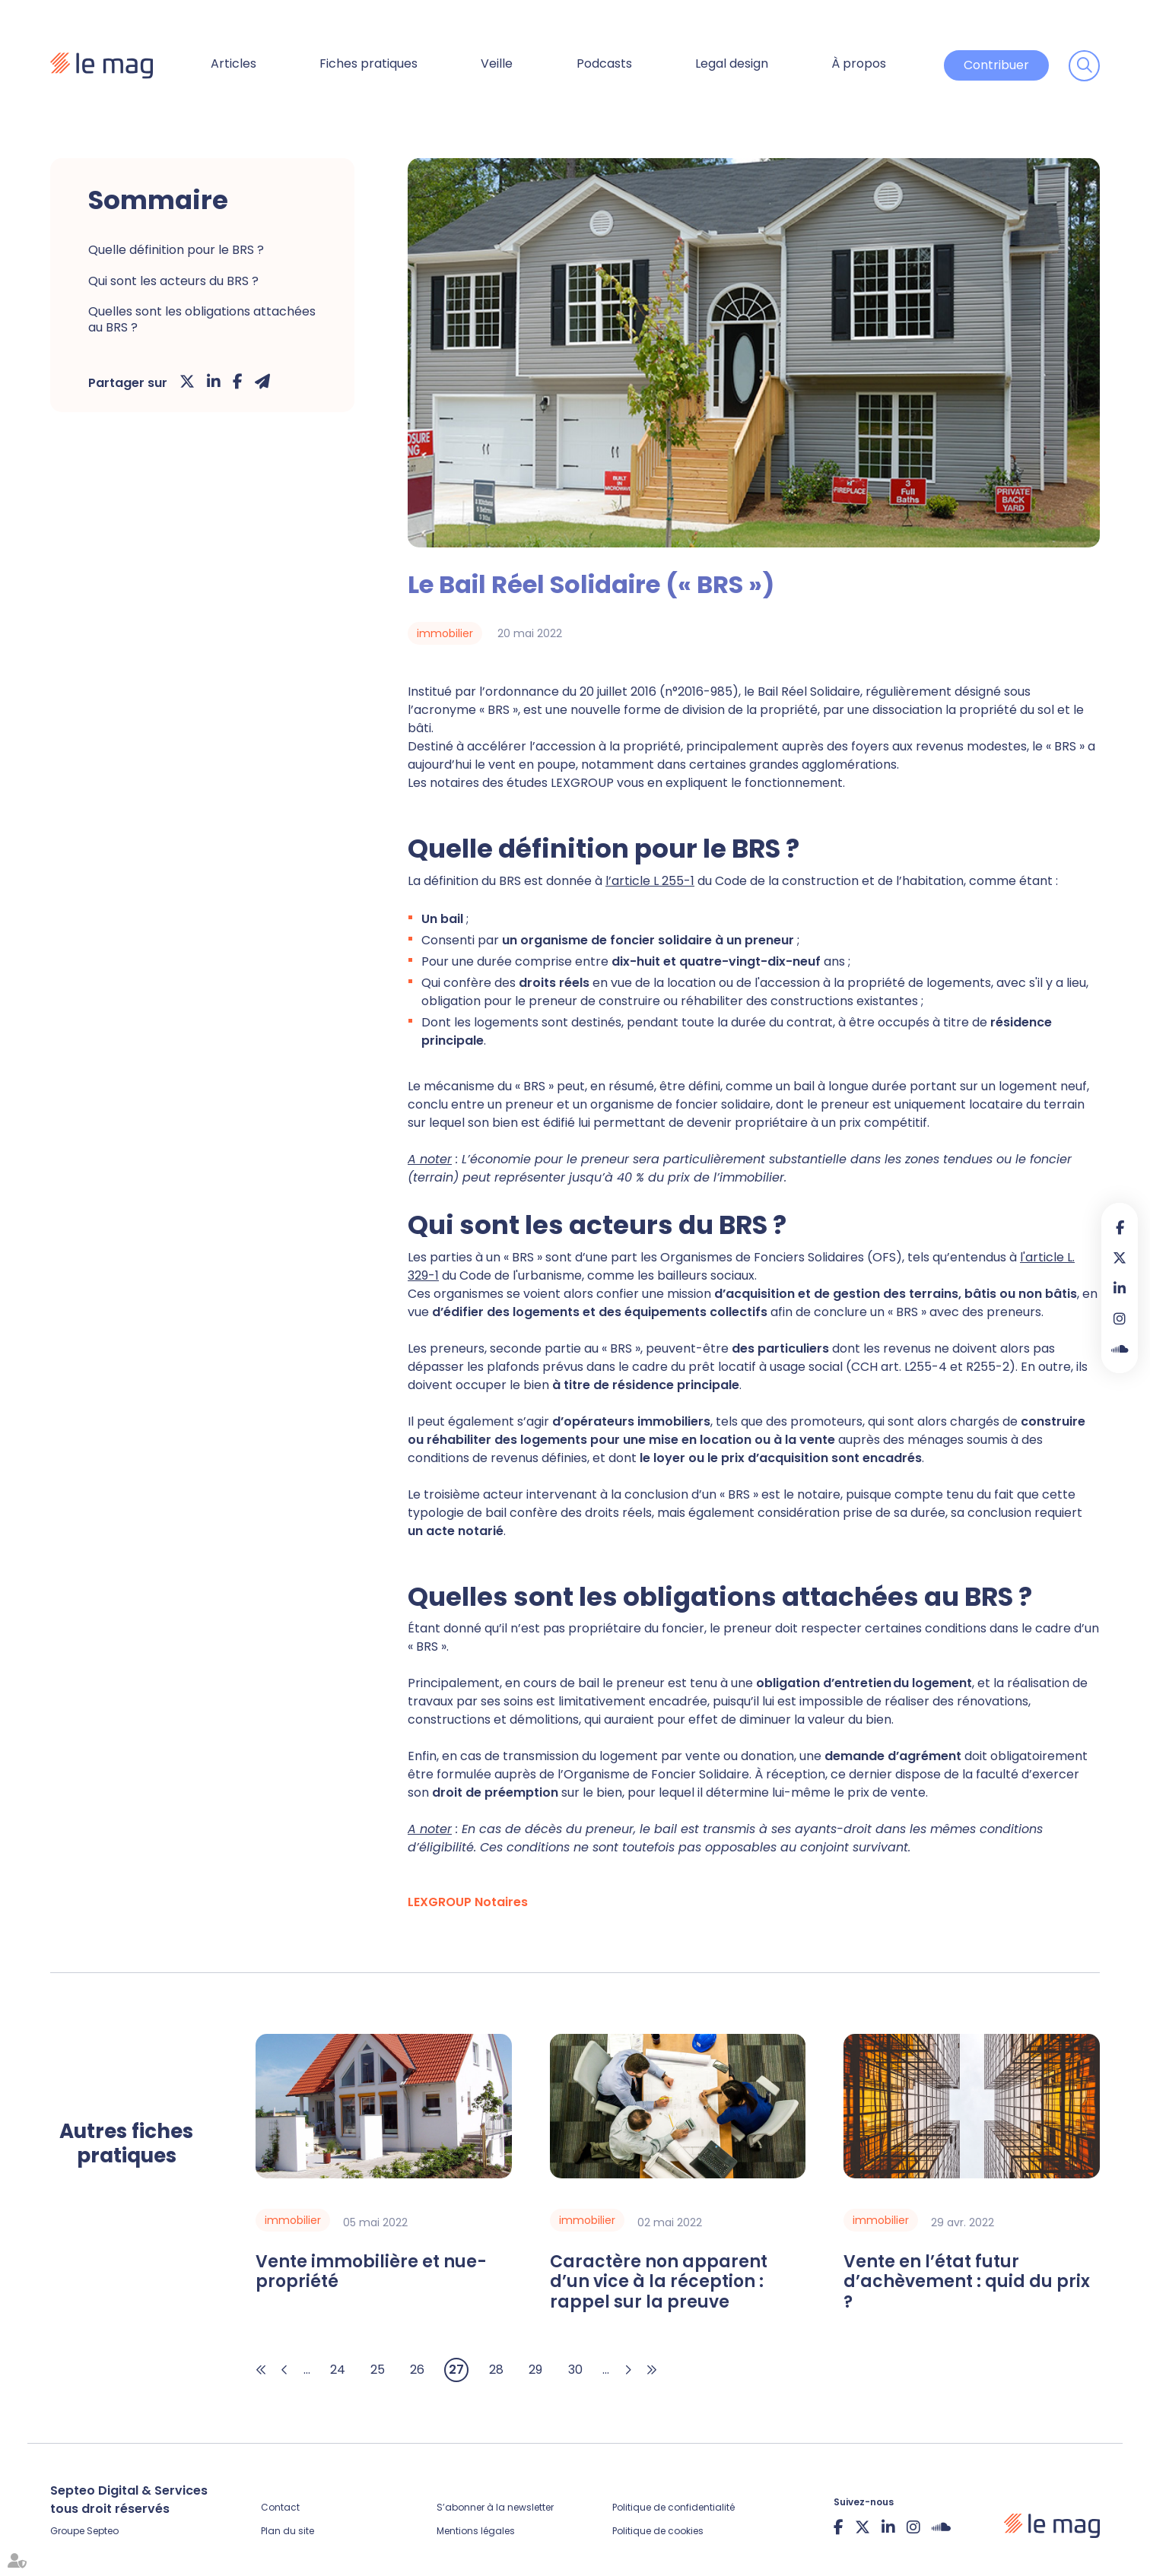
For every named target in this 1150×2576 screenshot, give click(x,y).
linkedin (1119, 1288)
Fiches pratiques (368, 63)
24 (337, 2369)
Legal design (731, 63)
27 (456, 2369)
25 (377, 2369)
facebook (1119, 1227)
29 (535, 2369)
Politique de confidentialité (673, 2507)
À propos (858, 63)
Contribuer (996, 65)
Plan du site (287, 2530)
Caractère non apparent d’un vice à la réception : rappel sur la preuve (658, 2282)
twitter (1119, 1257)
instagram (1119, 1318)
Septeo (103, 2530)
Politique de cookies (658, 2530)
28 (496, 2369)
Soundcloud (1119, 1349)
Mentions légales (476, 2530)
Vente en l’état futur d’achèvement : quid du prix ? (966, 2282)
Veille (497, 63)
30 (575, 2369)
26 (417, 2369)
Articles (233, 63)
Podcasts (604, 63)
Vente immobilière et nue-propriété (371, 2272)
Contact (280, 2507)
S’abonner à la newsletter (495, 2507)
